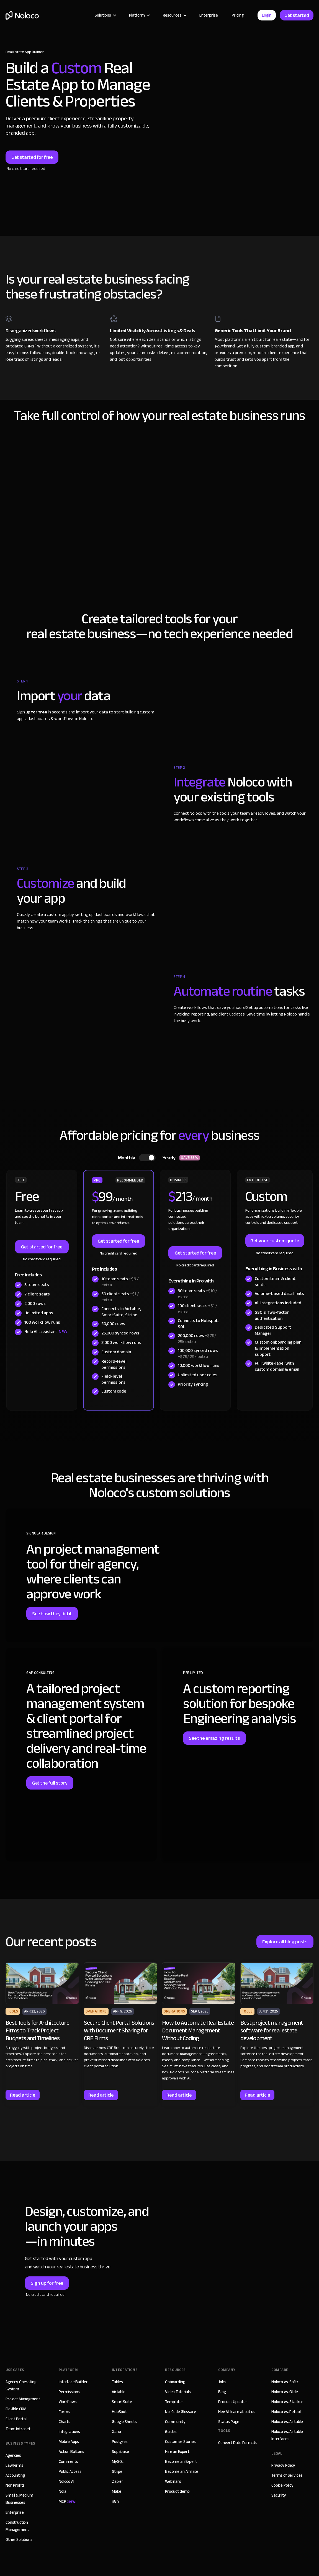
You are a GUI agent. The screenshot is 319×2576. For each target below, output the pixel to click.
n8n (115, 2501)
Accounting (15, 2475)
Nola (62, 2491)
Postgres (120, 2441)
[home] (22, 15)
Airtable (118, 2391)
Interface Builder (73, 2381)
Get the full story (50, 1783)
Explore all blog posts (285, 1941)
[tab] (159, 1157)
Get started (296, 15)
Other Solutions (19, 2539)
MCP (67, 2501)
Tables (117, 2381)
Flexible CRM (16, 2409)
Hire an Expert (177, 2451)
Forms (64, 2411)
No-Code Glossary (180, 2411)
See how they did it (52, 1613)
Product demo (177, 2491)
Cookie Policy (282, 2485)
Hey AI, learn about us (236, 2411)
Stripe (117, 2471)
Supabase (120, 2451)
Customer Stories (180, 2441)
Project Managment (23, 2399)
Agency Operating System (21, 2385)
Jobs (222, 2381)
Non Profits (15, 2485)
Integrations (69, 2431)
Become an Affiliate (181, 2471)
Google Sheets (124, 2421)
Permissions (69, 2391)
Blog (222, 2391)
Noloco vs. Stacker (287, 2401)
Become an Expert (181, 2461)
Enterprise (208, 15)
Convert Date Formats (237, 2442)
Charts (64, 2421)
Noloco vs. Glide (284, 2391)
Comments (68, 2461)
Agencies (13, 2455)
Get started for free (32, 157)
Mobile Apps (69, 2441)
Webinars (173, 2481)
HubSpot (119, 2411)
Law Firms (14, 2465)
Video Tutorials (178, 2391)
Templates (174, 2401)
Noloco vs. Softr (285, 2381)
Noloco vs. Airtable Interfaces (287, 2435)
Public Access (70, 2471)
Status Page (228, 2421)
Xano (116, 2431)
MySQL (118, 2461)
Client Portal (16, 2418)
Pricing (238, 15)
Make (116, 2491)
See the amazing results (214, 1738)
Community (175, 2421)
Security (278, 2495)
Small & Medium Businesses (19, 2499)
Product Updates (233, 2401)
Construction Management (17, 2526)
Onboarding (175, 2381)
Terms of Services (286, 2475)
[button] (105, 15)
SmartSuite (122, 2401)
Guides (171, 2431)
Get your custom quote (274, 1240)
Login (266, 15)
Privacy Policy (283, 2465)
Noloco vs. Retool (285, 2411)
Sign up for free (47, 2283)
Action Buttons (71, 2451)
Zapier (117, 2481)
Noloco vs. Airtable (287, 2421)
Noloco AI (66, 2481)
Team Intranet (18, 2428)
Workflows (68, 2401)
